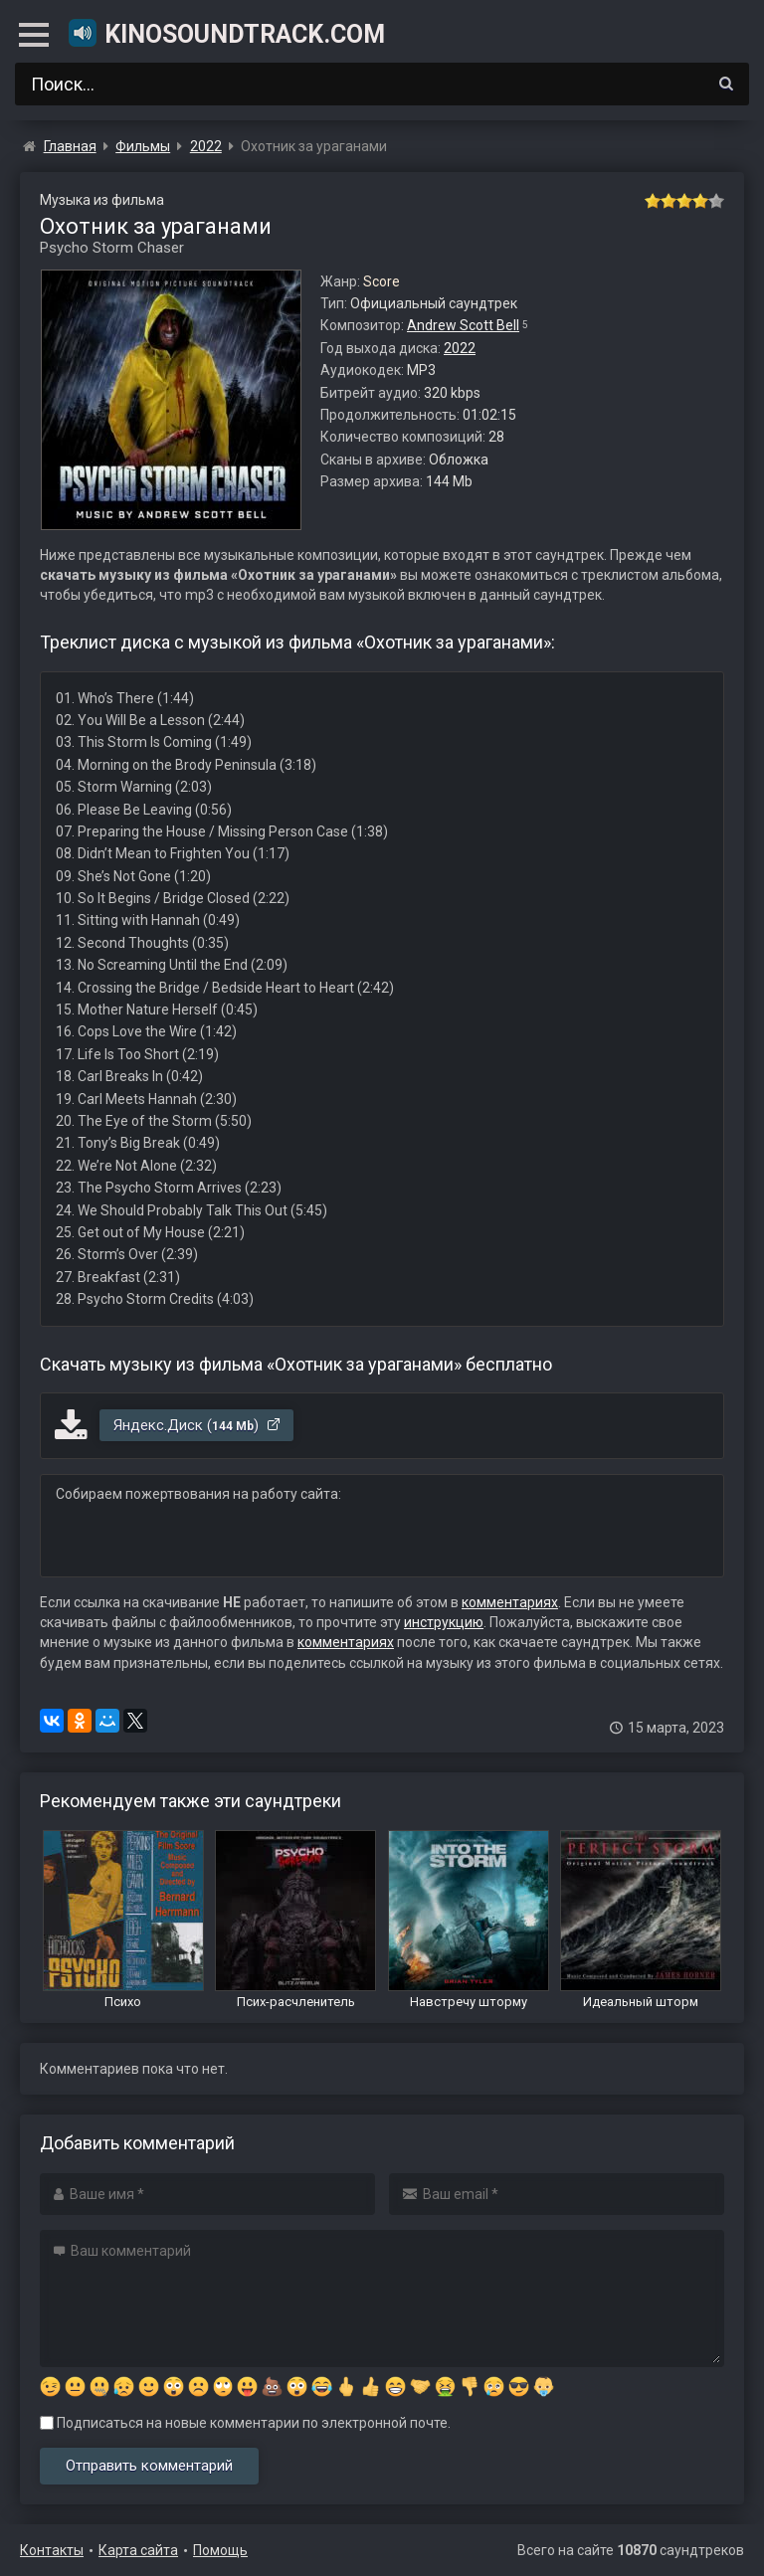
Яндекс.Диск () (197, 1425)
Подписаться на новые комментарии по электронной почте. (245, 2423)
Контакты (52, 2550)
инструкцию (443, 1622)
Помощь (220, 2550)
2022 (460, 348)
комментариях (510, 1602)
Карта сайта (138, 2550)
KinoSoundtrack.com (226, 33)
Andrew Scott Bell (463, 325)
